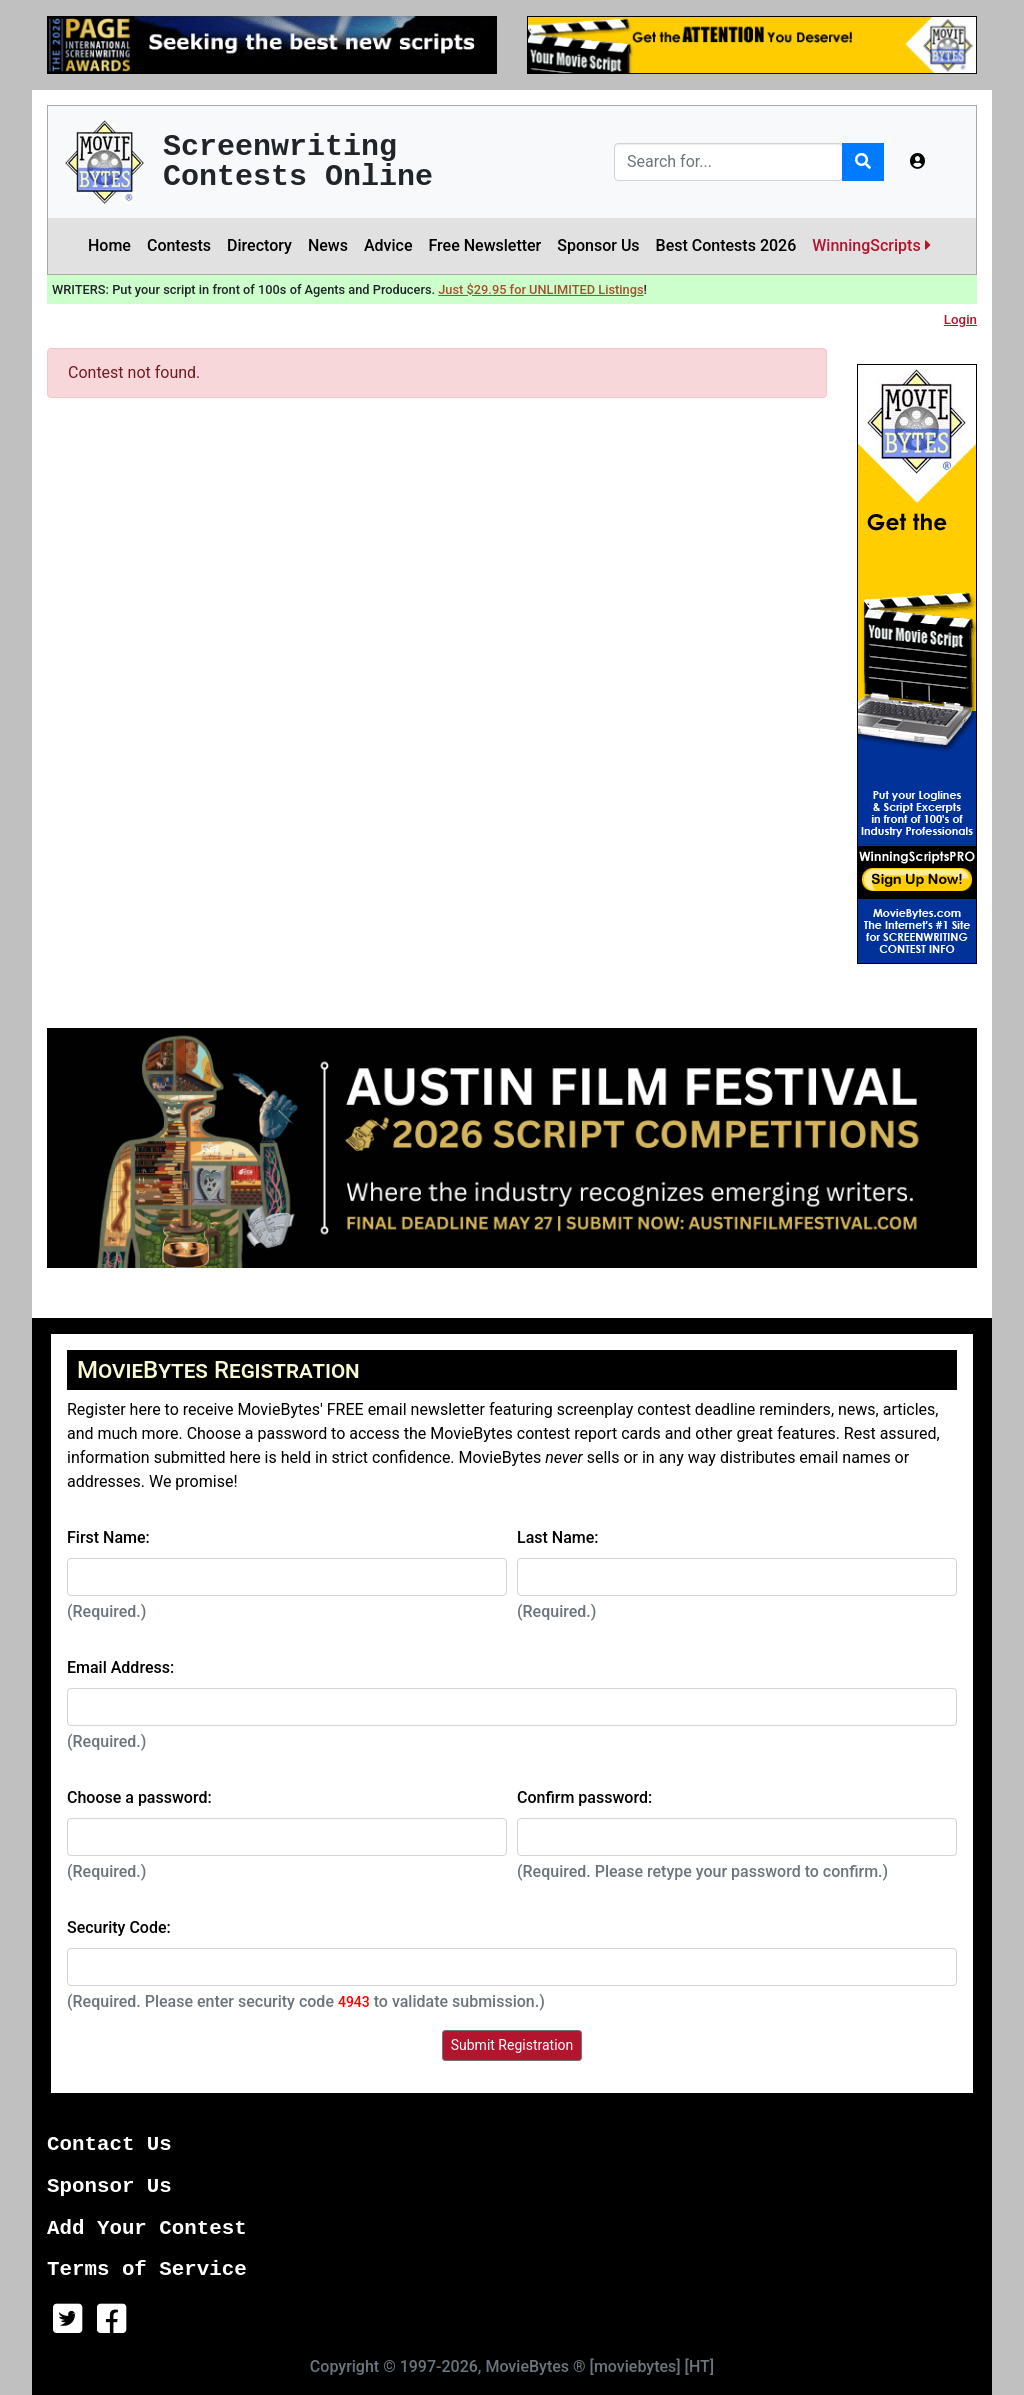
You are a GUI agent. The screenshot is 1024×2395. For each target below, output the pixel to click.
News (328, 245)
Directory (259, 245)
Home (109, 245)
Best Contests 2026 (726, 245)
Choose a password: (139, 1797)
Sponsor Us (598, 245)
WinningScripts (871, 245)
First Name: (108, 1537)
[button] (918, 162)
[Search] (728, 162)
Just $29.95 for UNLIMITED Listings (540, 289)
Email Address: (120, 1667)
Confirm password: (584, 1797)
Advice (388, 245)
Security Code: (119, 1927)
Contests (179, 245)
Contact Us (109, 2144)
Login (960, 319)
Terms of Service (147, 2269)
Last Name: (558, 1537)
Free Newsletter (484, 245)
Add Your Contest (147, 2228)
